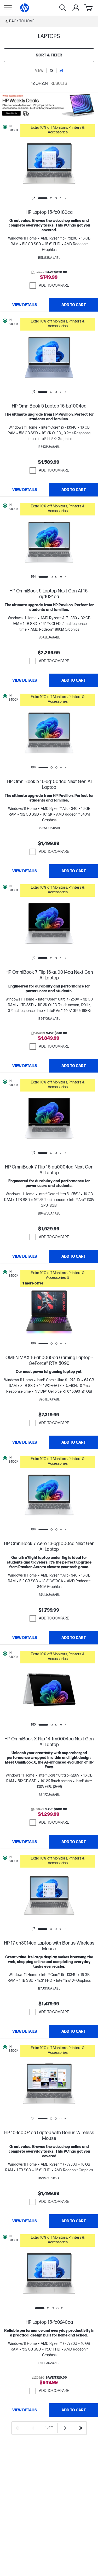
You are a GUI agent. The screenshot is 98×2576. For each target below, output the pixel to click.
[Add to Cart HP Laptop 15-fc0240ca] (73, 2410)
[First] (17, 2428)
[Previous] (33, 2428)
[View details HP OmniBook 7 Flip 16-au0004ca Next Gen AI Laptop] (24, 1256)
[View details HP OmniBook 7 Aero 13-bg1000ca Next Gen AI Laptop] (24, 1637)
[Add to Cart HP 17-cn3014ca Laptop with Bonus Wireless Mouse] (73, 2031)
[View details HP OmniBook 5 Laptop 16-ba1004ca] (24, 489)
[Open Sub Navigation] (8, 8)
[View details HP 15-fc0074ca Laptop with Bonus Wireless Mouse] (24, 2221)
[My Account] (76, 8)
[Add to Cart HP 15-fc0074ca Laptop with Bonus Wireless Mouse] (73, 2221)
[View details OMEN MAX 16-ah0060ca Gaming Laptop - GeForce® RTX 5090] (24, 1442)
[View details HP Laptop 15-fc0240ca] (24, 2410)
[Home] (24, 8)
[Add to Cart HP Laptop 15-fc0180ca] (73, 305)
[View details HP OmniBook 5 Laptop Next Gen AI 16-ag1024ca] (24, 680)
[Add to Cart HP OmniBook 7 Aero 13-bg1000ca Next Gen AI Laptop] (73, 1637)
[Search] (62, 8)
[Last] (80, 2428)
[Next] (65, 2428)
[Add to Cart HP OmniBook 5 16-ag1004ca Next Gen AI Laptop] (73, 871)
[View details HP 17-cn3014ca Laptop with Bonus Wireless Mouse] (24, 2031)
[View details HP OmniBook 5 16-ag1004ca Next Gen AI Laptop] (24, 871)
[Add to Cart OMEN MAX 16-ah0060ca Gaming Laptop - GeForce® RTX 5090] (73, 1442)
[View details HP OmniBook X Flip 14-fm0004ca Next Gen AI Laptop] (24, 1842)
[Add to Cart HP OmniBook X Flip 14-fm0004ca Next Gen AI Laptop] (73, 1842)
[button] (57, 130)
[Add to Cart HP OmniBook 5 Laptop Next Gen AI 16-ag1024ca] (73, 680)
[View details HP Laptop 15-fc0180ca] (24, 305)
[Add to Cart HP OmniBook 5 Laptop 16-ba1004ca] (73, 489)
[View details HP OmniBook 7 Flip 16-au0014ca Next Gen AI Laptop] (24, 1066)
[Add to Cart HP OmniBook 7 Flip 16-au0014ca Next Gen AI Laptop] (73, 1066)
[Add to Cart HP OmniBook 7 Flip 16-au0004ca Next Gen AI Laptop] (73, 1256)
